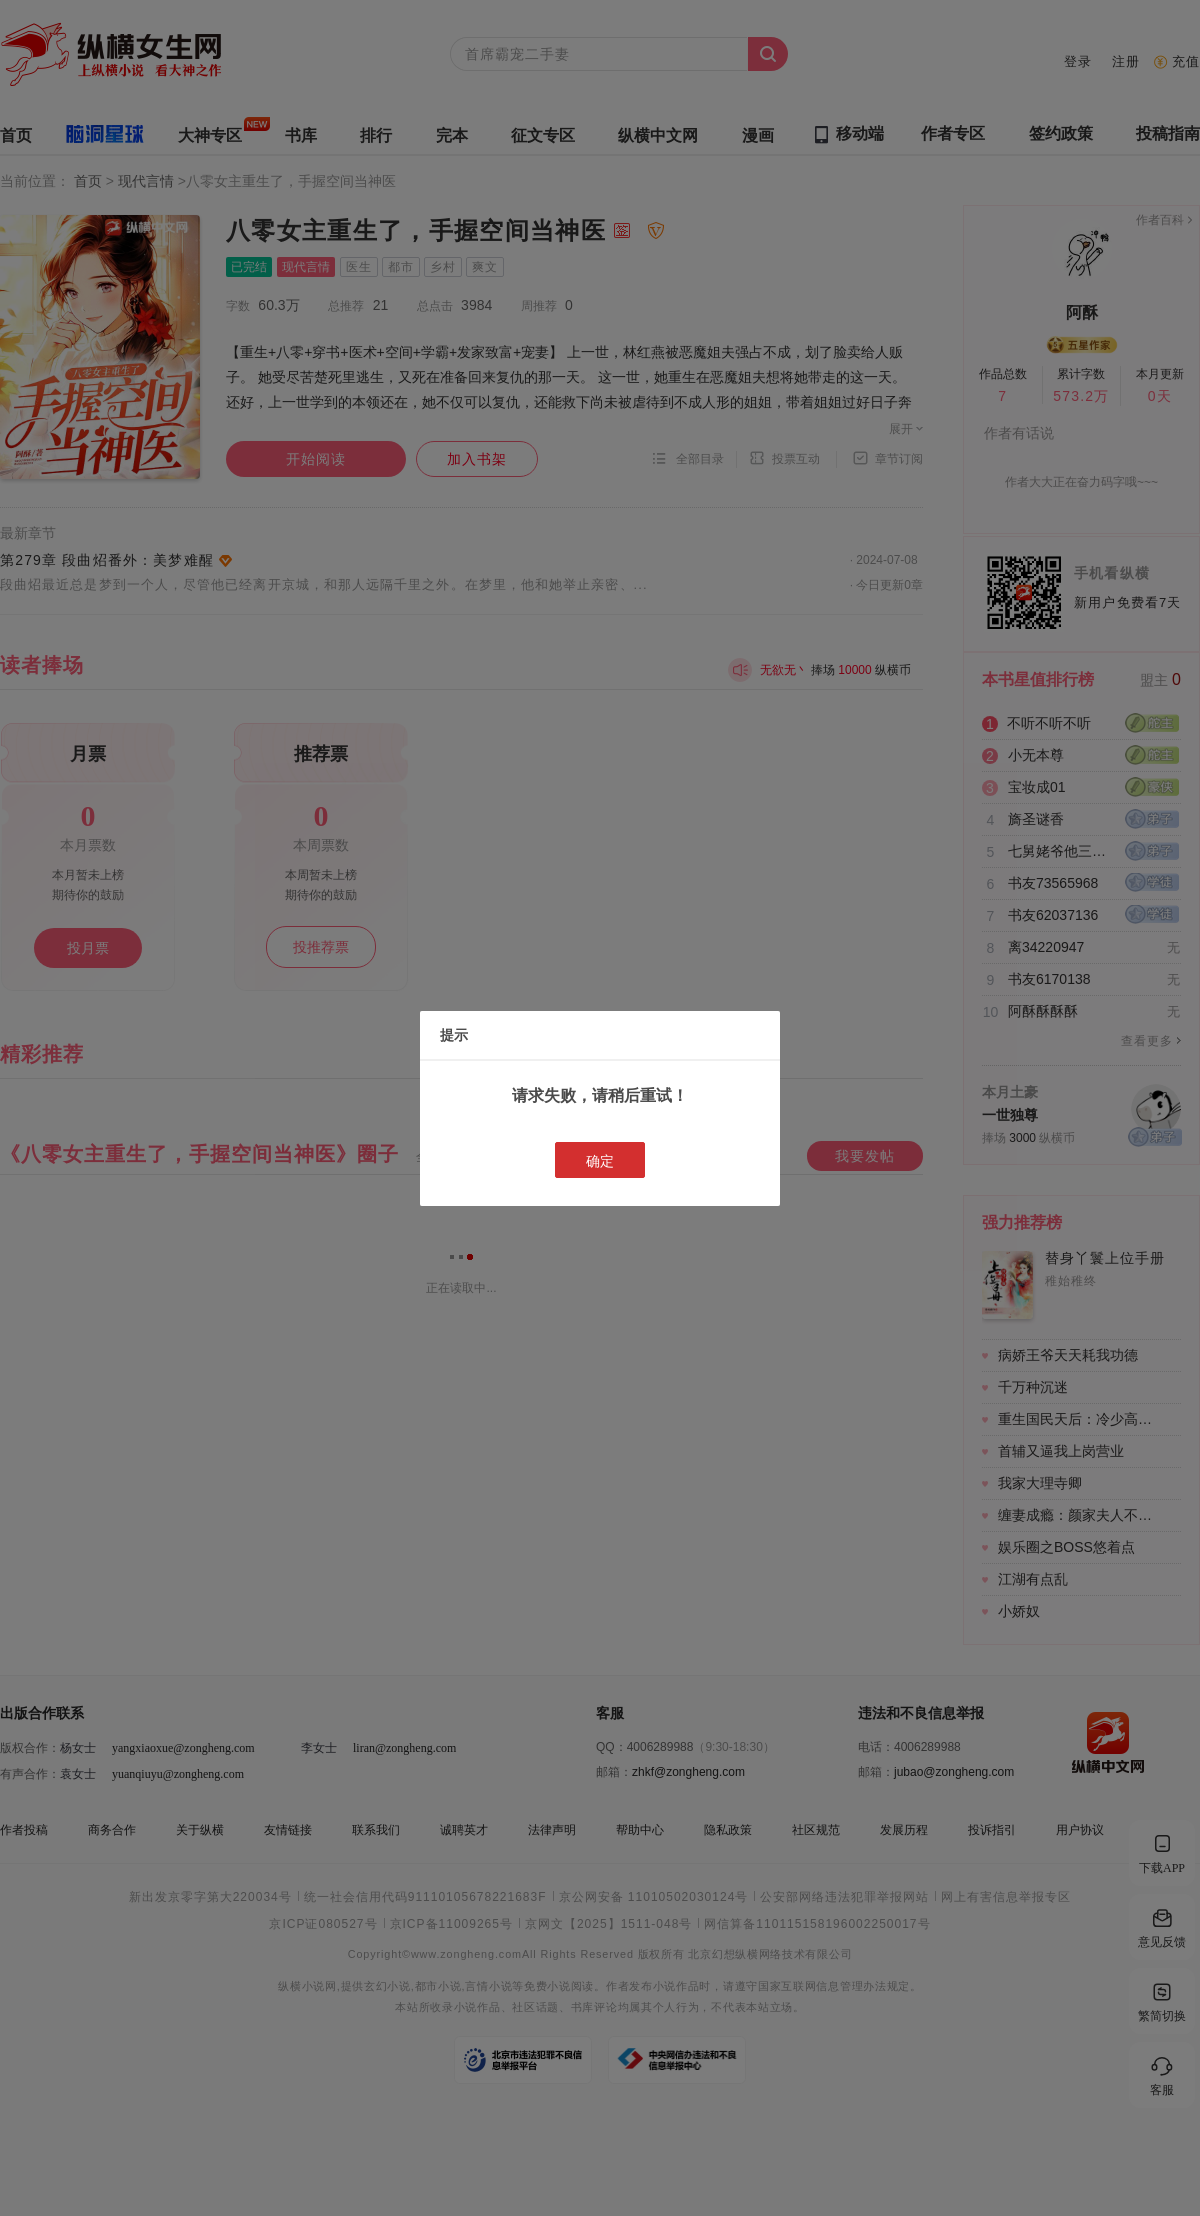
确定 (600, 1161)
